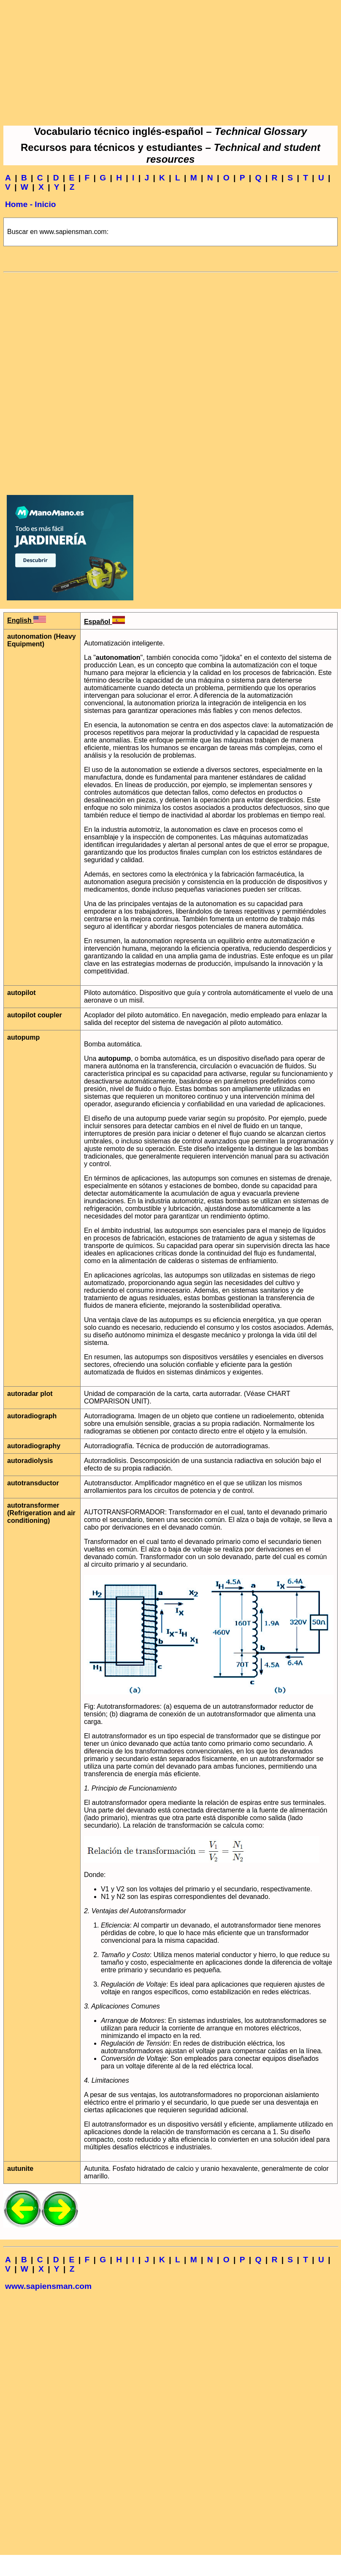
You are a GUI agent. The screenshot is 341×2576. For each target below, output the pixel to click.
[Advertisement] (170, 62)
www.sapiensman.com (48, 2286)
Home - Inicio (30, 204)
